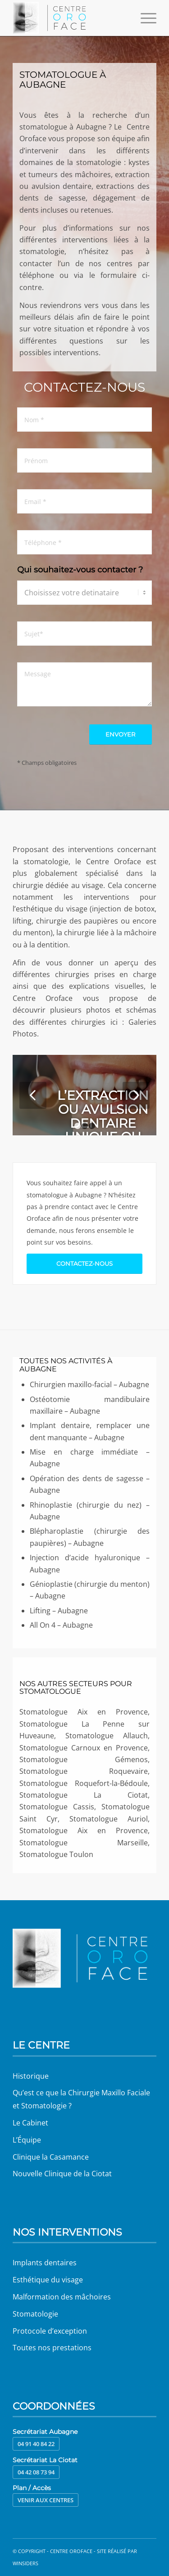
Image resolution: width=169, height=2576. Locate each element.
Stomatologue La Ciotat (83, 1795)
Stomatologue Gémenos (83, 1759)
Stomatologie (35, 2314)
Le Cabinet (30, 2123)
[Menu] (144, 18)
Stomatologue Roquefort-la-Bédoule (83, 1783)
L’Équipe (27, 2140)
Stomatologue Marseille (83, 1843)
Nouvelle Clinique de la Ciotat (62, 2174)
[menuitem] (144, 18)
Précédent (32, 1095)
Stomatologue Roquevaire (83, 1771)
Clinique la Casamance (51, 2157)
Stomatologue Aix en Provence (83, 1830)
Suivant (136, 1095)
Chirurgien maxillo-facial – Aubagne (89, 1384)
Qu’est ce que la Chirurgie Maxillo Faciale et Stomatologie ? (81, 2099)
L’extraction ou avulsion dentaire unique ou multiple (103, 1123)
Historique (31, 2076)
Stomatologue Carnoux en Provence (83, 1748)
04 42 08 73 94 (36, 2472)
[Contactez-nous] (84, 1264)
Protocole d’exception (50, 2331)
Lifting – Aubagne (59, 1611)
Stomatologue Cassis (56, 1807)
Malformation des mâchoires (62, 2297)
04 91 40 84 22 (36, 2444)
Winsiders (25, 2563)
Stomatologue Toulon (56, 1854)
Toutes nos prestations (52, 2348)
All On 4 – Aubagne (61, 1625)
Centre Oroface (71, 2551)
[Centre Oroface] (70, 18)
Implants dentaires (45, 2263)
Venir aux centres (45, 2500)
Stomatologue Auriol (108, 1819)
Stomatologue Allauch (106, 1736)
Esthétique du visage (48, 2280)
